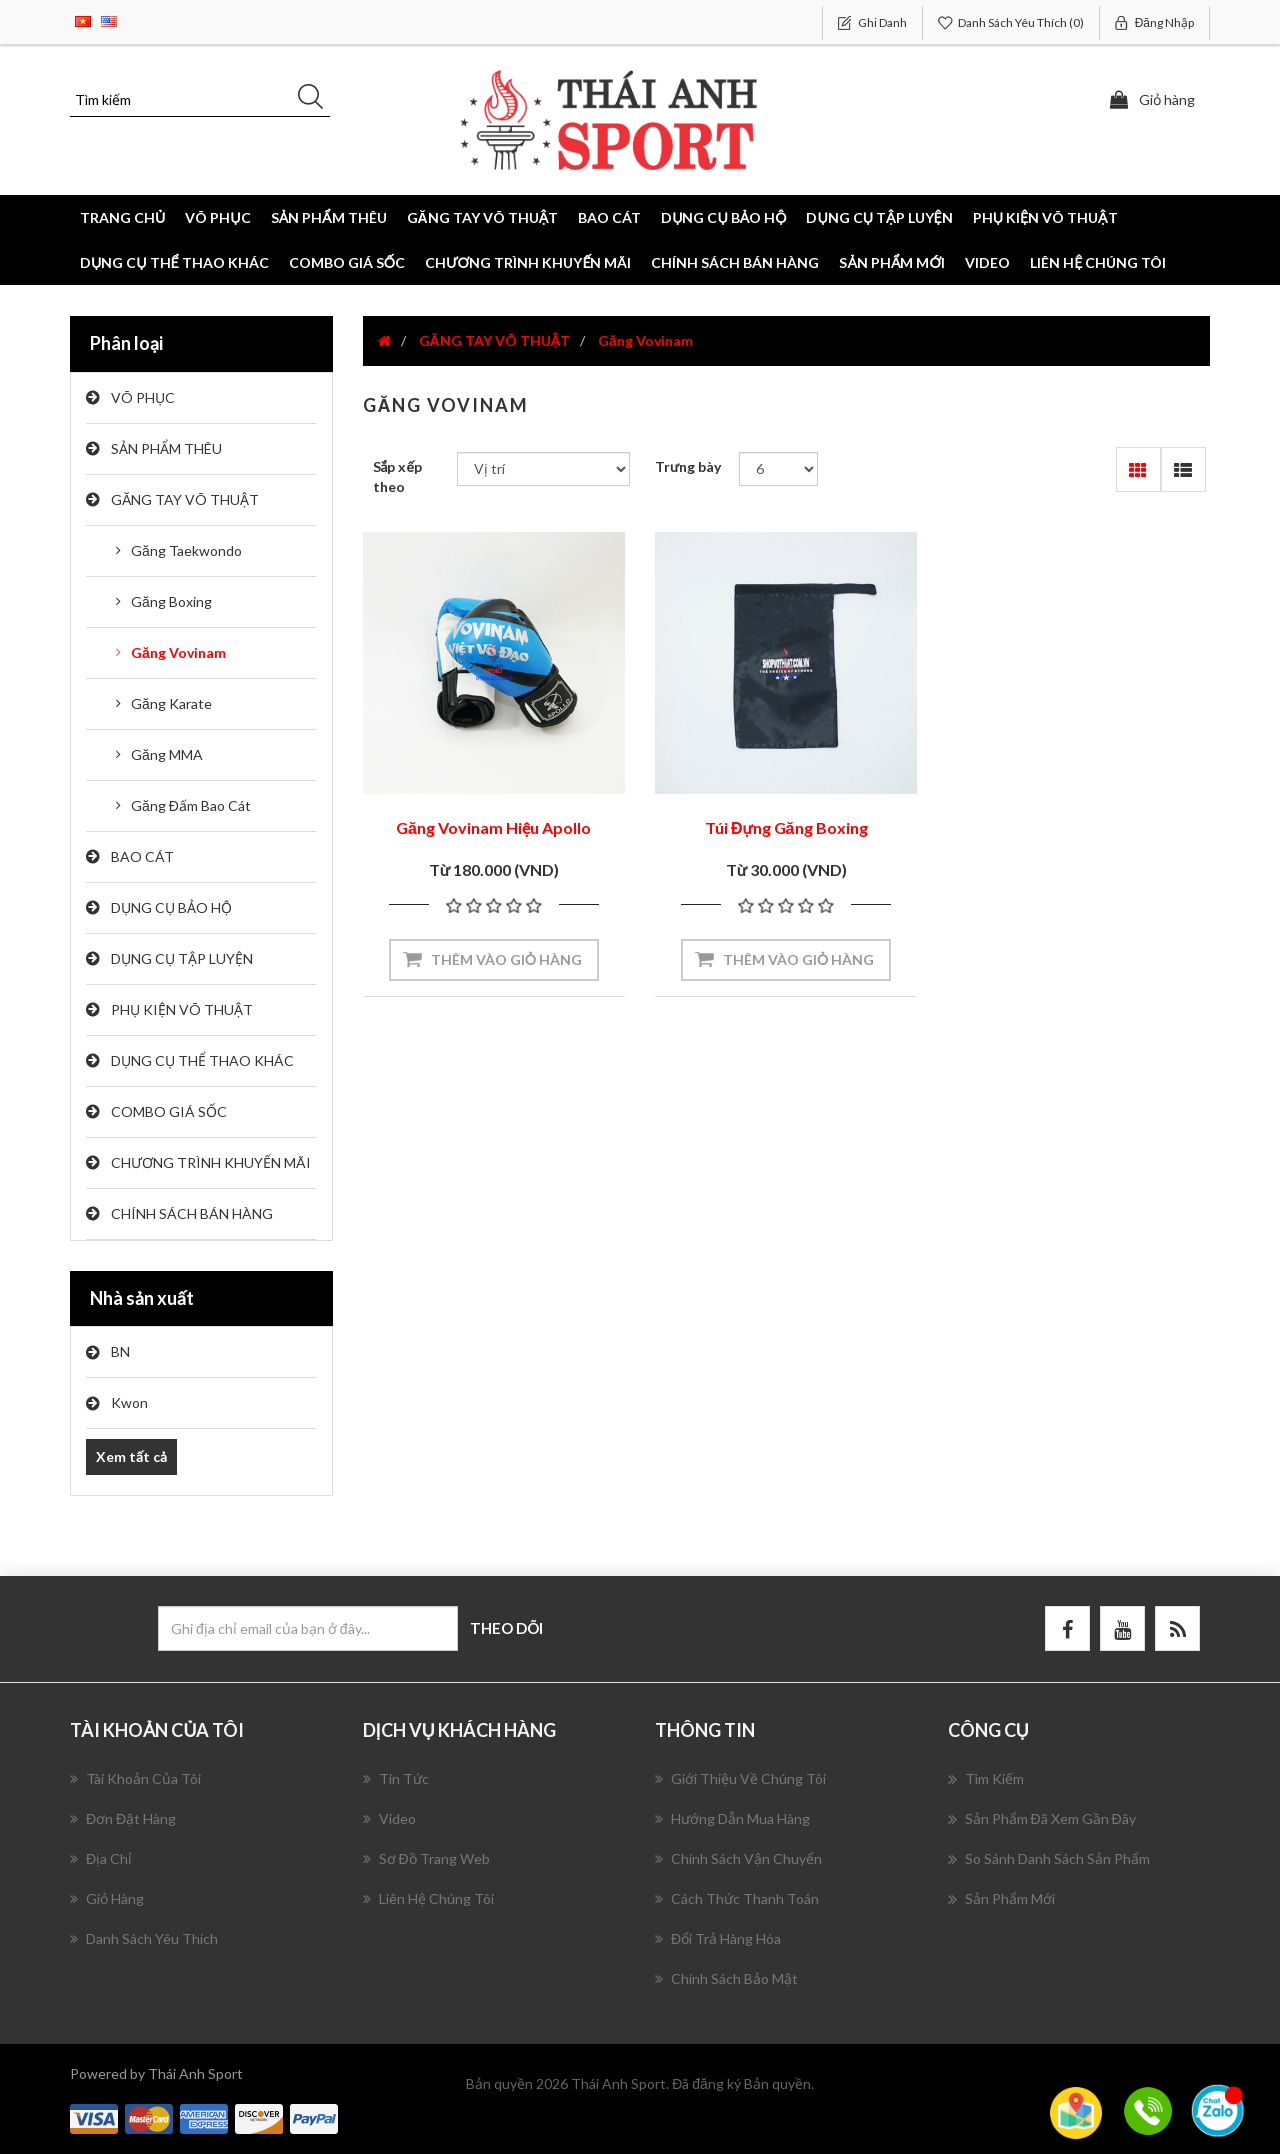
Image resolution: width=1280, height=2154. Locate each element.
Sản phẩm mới (892, 262)
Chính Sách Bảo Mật (726, 1978)
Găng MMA (167, 754)
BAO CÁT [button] (609, 217)
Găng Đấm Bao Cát (191, 805)
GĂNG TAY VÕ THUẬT (185, 499)
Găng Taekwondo (186, 550)
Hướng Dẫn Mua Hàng (732, 1818)
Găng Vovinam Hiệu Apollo (493, 827)
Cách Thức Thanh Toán (737, 1898)
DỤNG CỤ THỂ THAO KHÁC (174, 262)
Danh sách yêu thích (144, 1938)
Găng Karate (171, 703)
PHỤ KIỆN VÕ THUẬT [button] (1045, 217)
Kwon (129, 1402)
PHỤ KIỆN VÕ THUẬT (182, 1009)
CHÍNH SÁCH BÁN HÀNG (735, 262)
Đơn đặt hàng (123, 1818)
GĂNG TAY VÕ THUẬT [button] (483, 217)
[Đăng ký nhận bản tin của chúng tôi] (308, 1628)
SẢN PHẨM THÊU (166, 448)
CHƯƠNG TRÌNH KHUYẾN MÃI (528, 262)
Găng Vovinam (178, 652)
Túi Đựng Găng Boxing (786, 827)
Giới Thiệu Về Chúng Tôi (740, 1778)
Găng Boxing (171, 601)
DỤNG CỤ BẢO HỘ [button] (723, 217)
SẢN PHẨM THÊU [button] (329, 217)
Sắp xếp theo (397, 476)
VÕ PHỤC (143, 397)
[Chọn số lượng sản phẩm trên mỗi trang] (778, 469)
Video (987, 262)
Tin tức (396, 1778)
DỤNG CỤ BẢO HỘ (171, 907)
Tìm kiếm (986, 1779)
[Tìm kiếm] (200, 100)
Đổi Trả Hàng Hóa (718, 1938)
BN (120, 1351)
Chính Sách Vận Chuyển (738, 1858)
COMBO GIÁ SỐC (347, 262)
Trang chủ (122, 217)
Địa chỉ (101, 1858)
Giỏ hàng (107, 1898)
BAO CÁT (142, 856)
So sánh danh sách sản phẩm (1049, 1859)
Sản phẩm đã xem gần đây (1042, 1819)
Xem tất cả (131, 1456)
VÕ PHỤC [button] (217, 217)
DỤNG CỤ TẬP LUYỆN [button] (879, 217)
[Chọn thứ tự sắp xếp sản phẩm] (543, 469)
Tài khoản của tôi (135, 1778)
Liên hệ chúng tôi (1098, 262)
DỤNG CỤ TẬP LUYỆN (182, 958)
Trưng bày (688, 466)
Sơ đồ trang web (426, 1858)
